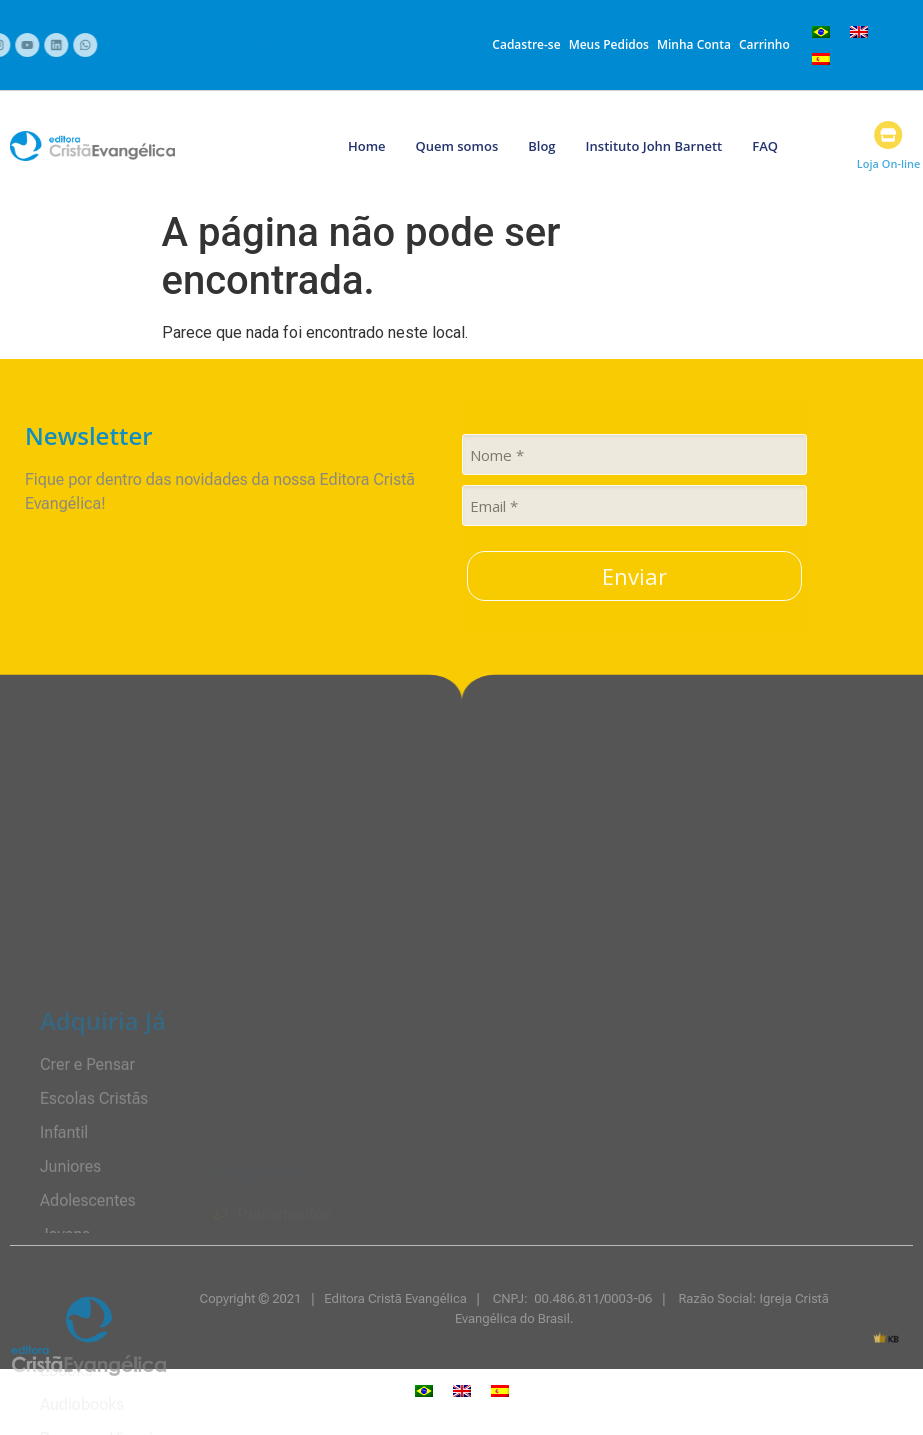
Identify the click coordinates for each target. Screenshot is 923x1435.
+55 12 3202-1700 (289, 48)
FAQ (765, 146)
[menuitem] (821, 31)
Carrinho (764, 44)
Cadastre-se (526, 44)
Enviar (634, 576)
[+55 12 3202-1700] (232, 44)
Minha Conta (694, 44)
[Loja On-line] (902, 135)
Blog (541, 146)
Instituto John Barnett (654, 146)
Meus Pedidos (609, 44)
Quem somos (457, 146)
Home (367, 146)
